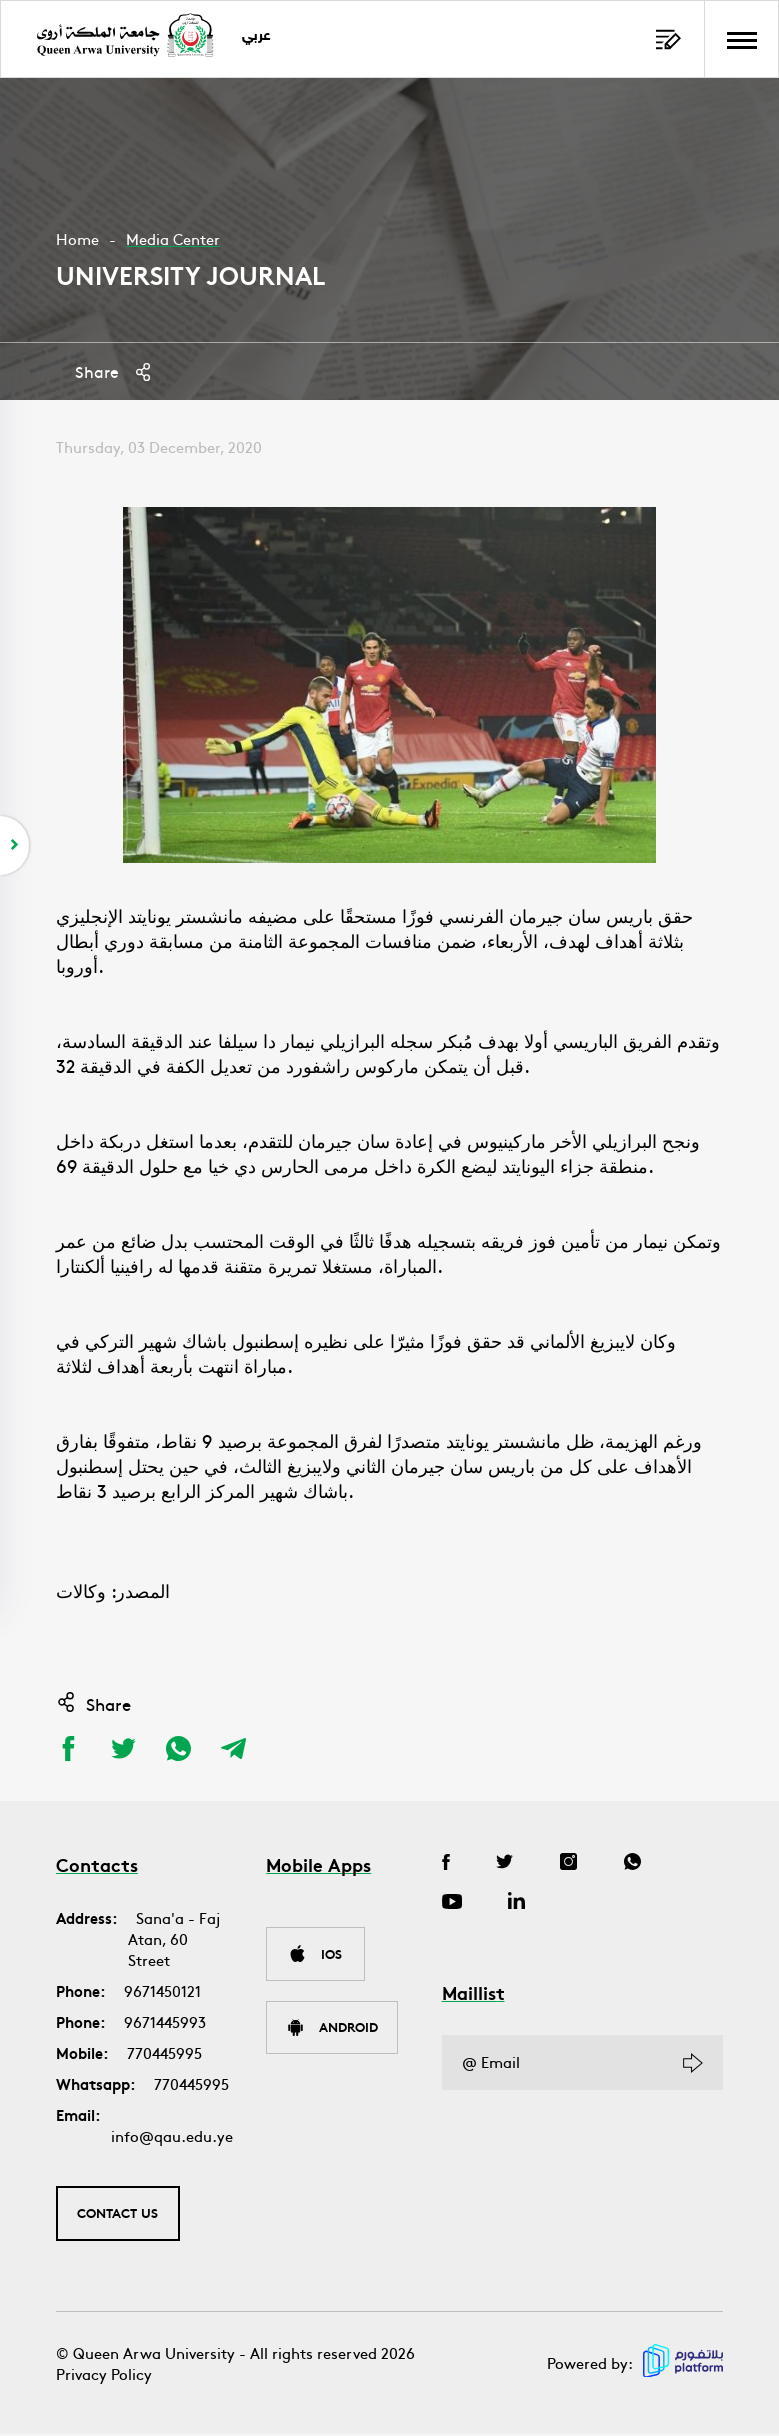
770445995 (164, 2053)
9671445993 (165, 2022)
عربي (259, 36)
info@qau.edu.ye (172, 2136)
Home (77, 238)
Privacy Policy (104, 2375)
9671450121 (162, 1991)
